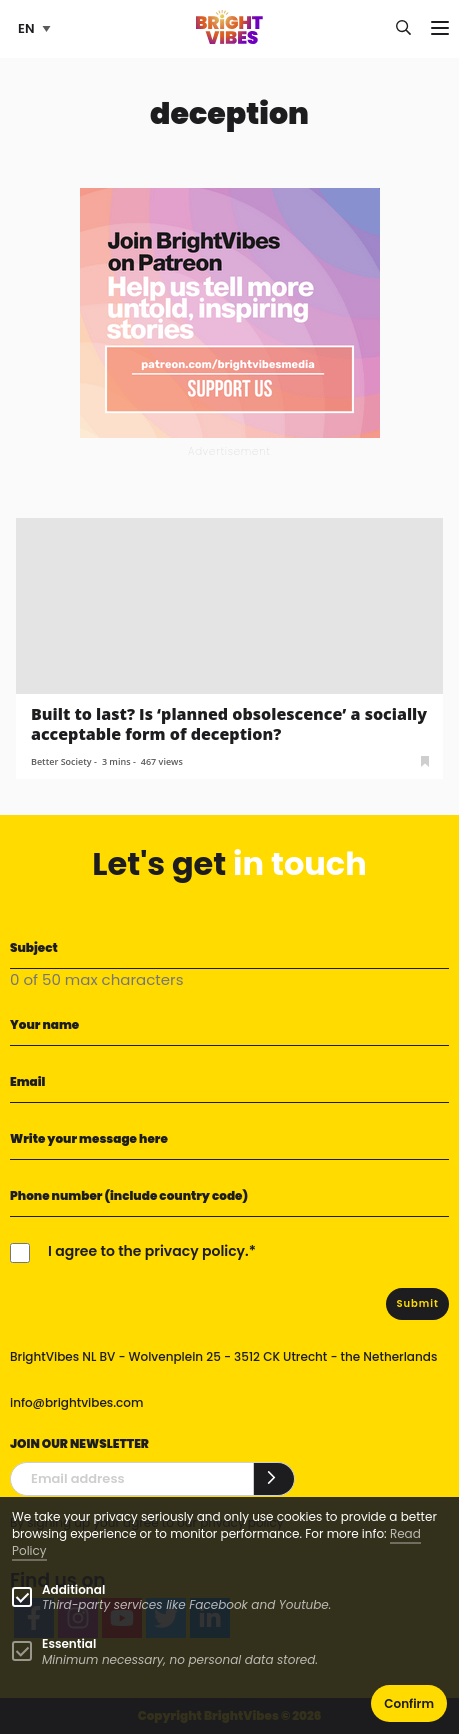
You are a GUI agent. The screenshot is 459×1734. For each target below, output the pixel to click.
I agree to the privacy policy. (148, 1251)
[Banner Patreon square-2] (230, 311)
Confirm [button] (409, 1703)
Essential (69, 1643)
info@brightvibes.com (76, 1402)
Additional (73, 1589)
